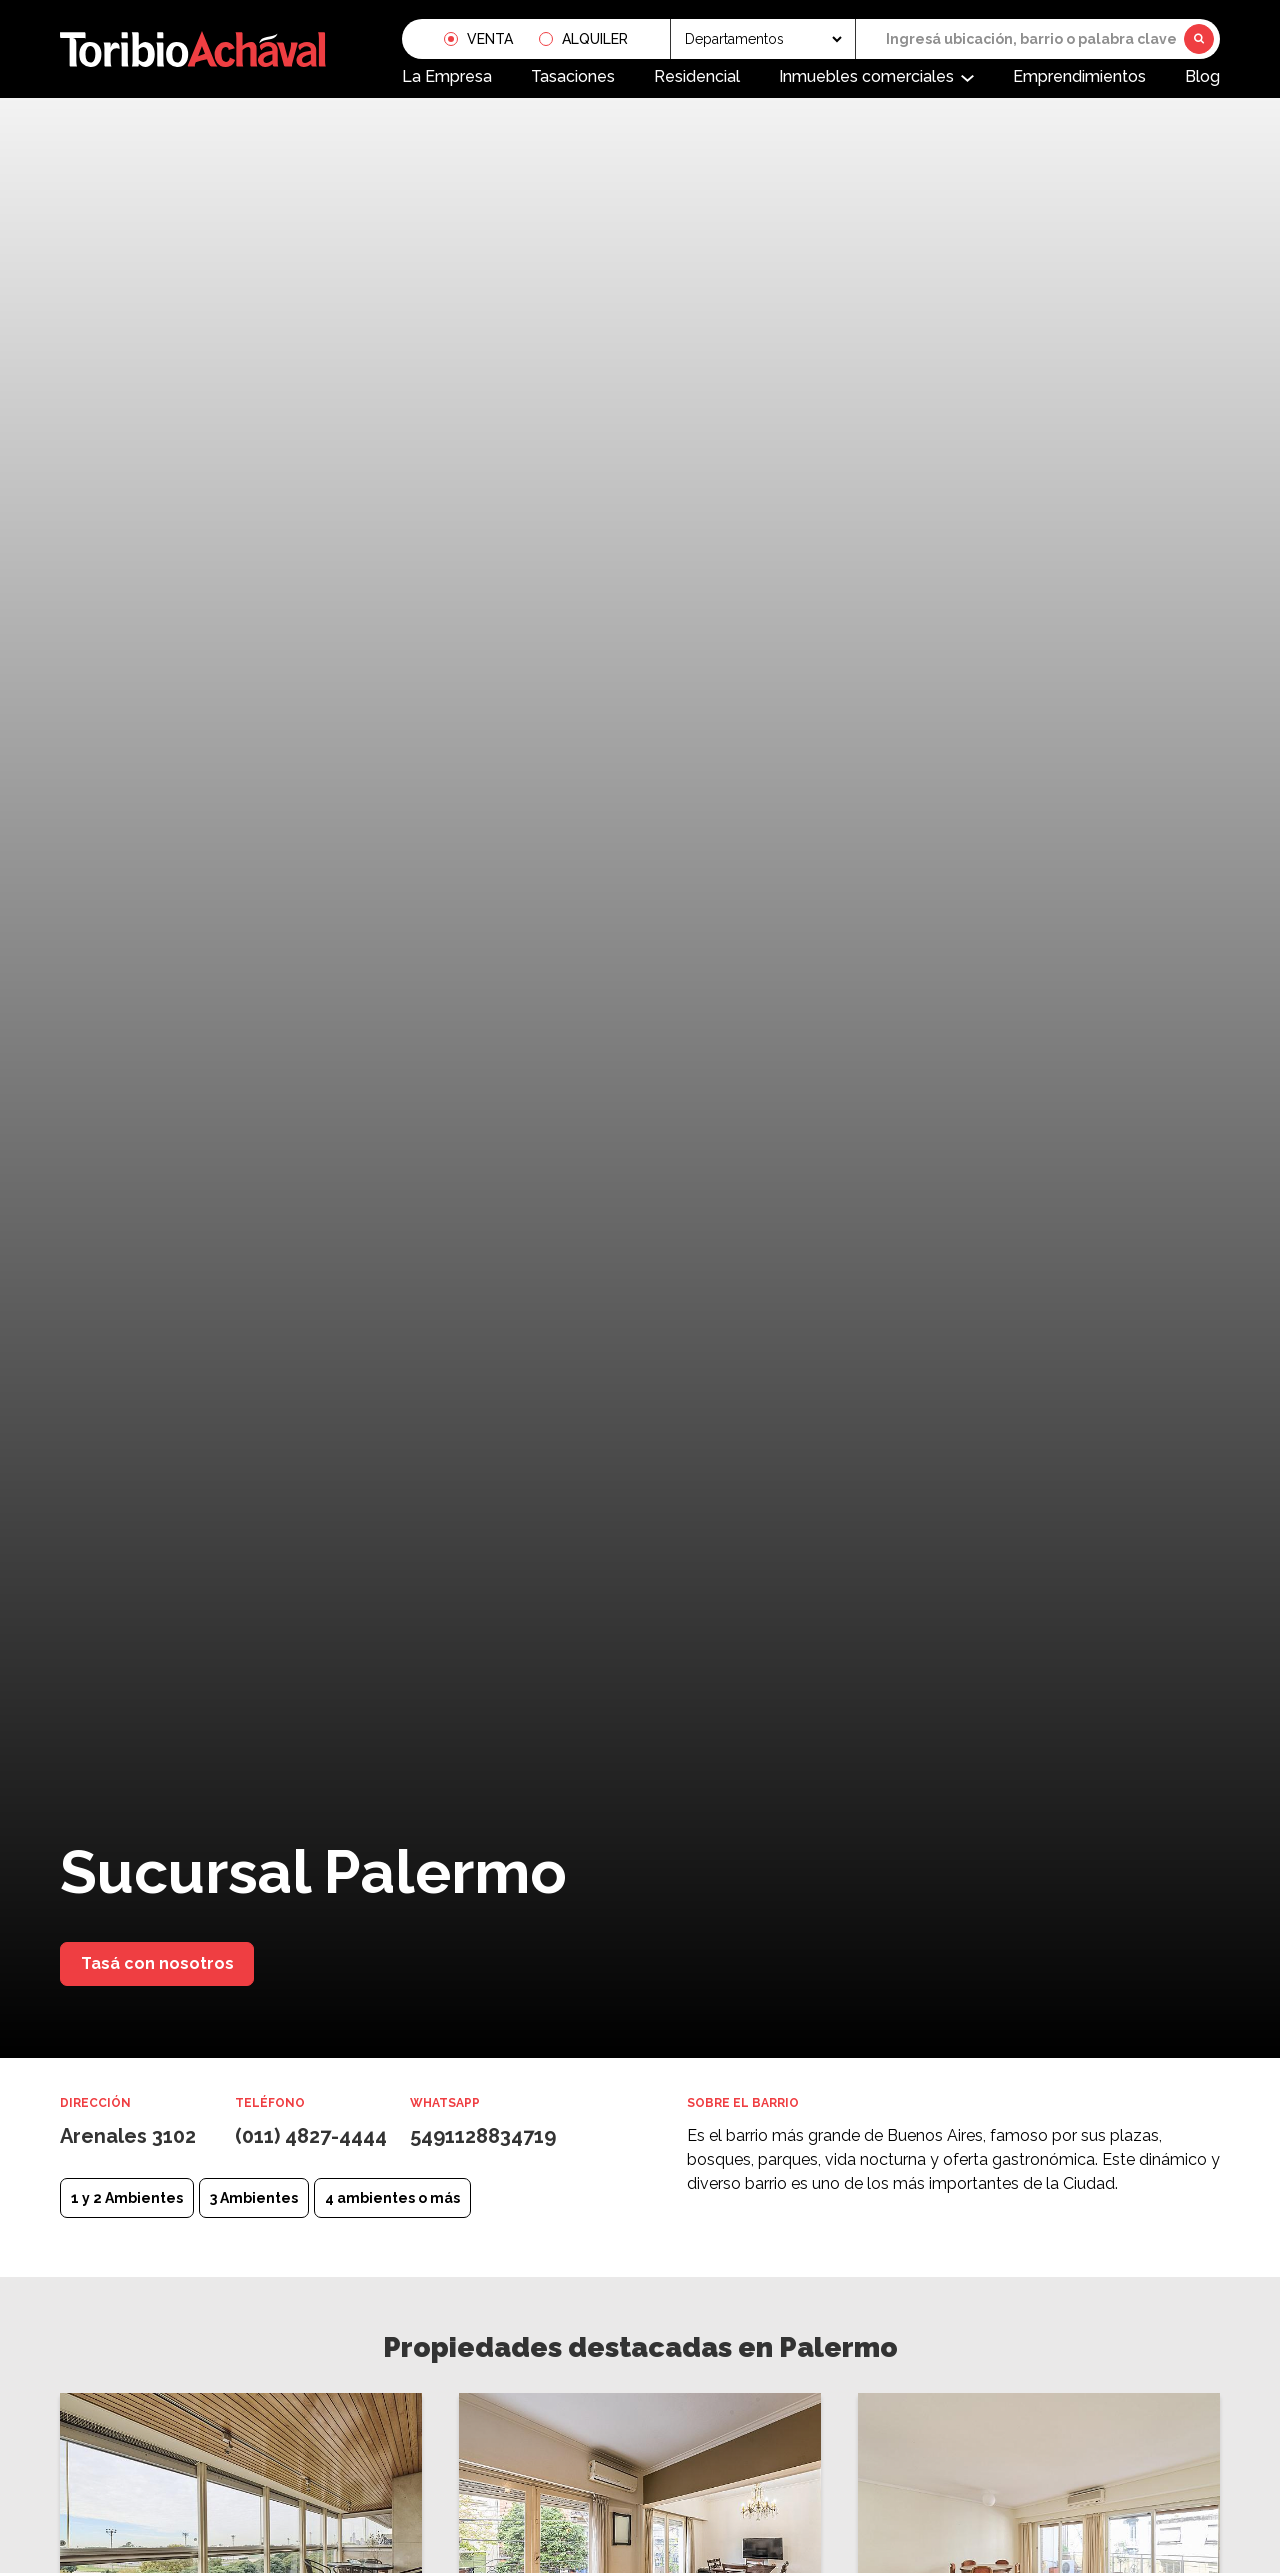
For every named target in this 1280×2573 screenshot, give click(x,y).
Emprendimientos (1079, 76)
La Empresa (447, 76)
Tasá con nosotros (157, 1963)
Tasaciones (573, 76)
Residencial (697, 76)
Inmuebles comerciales (866, 76)
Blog (1202, 76)
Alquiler (595, 39)
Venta (490, 39)
